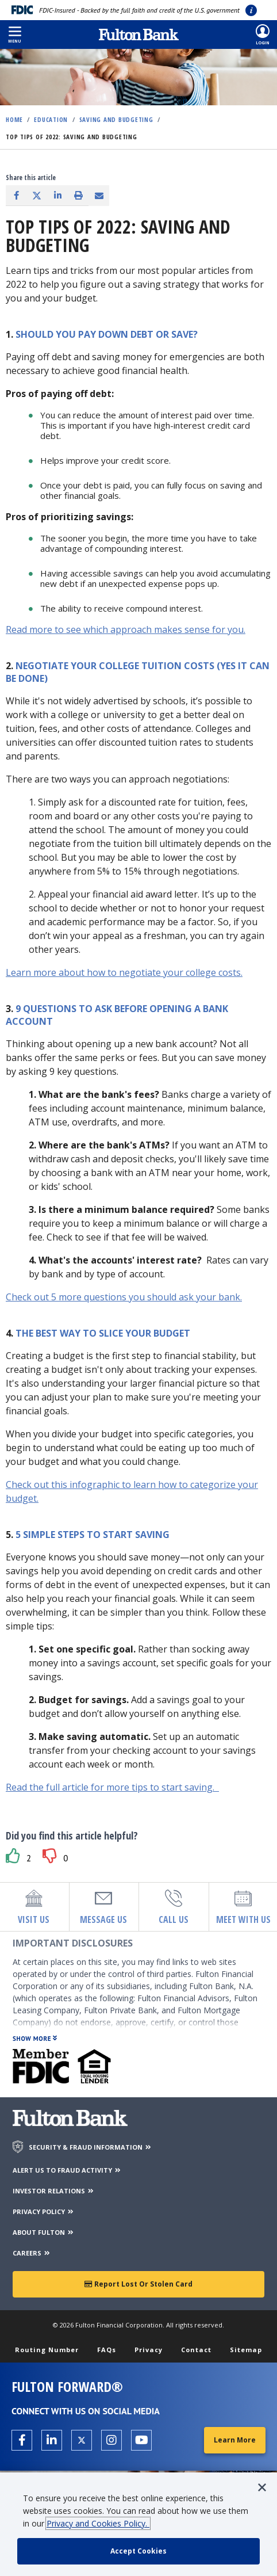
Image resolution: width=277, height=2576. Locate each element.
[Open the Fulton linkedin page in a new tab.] (51, 2440)
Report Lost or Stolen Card (138, 2284)
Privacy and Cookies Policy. (98, 2523)
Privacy (148, 2349)
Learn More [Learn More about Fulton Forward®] (235, 2440)
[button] (14, 34)
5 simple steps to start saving (93, 1534)
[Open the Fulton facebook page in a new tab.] (21, 2440)
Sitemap (246, 2349)
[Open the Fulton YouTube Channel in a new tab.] (141, 2440)
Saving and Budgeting (116, 119)
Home (14, 119)
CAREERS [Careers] (32, 2253)
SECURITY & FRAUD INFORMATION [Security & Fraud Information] (90, 2147)
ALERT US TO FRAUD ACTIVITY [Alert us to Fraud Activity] (67, 2170)
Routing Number (47, 2349)
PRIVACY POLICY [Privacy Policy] (44, 2211)
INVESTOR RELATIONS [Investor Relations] (54, 2190)
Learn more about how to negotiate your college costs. (124, 972)
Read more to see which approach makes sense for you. (125, 629)
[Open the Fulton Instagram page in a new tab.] (111, 2440)
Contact (196, 2349)
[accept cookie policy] (138, 2551)
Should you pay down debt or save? (107, 334)
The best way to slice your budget (103, 1333)
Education (51, 119)
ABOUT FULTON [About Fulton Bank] (44, 2232)
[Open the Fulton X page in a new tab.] (81, 2440)
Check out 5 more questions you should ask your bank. (124, 1297)
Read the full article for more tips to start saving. (112, 1787)
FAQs (106, 2349)
